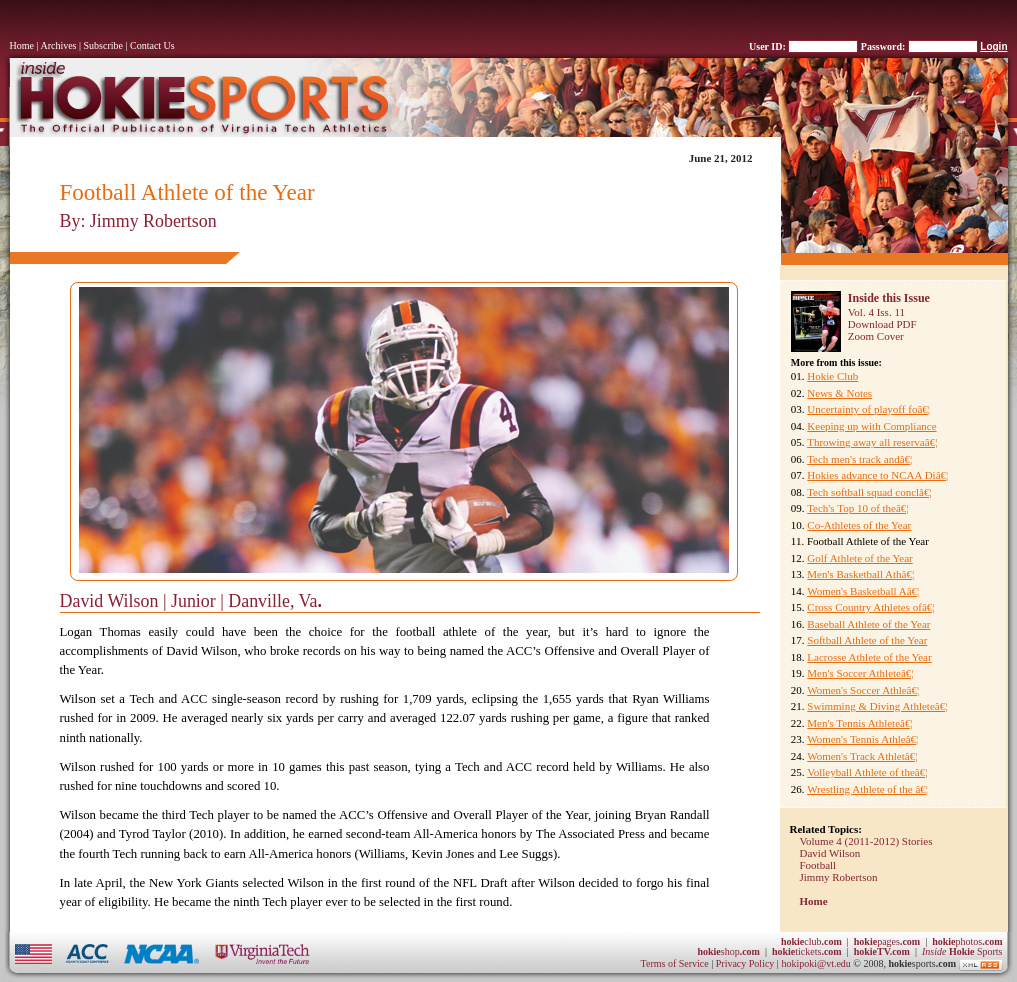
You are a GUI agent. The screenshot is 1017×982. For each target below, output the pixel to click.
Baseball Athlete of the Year (868, 624)
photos (967, 941)
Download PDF (882, 324)
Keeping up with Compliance (871, 426)
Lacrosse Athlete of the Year (869, 657)
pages (887, 941)
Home (22, 45)
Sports (962, 951)
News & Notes (839, 393)
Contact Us (152, 45)
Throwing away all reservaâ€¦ (872, 442)
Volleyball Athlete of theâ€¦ (867, 772)
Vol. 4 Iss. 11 (876, 312)
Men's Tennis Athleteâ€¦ (859, 723)
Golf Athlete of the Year (859, 558)
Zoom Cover (876, 336)
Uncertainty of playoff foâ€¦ (868, 409)
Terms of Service (675, 963)
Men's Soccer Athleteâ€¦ (860, 673)
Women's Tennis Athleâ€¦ (862, 739)
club (811, 941)
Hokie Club (832, 376)
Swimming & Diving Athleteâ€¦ (877, 706)
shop (728, 951)
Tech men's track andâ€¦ (859, 459)
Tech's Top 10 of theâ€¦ (857, 508)
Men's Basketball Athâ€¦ (860, 574)
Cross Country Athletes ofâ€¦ (870, 607)
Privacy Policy (746, 963)
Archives (58, 45)
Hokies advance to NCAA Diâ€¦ (877, 475)
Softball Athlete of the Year (867, 640)
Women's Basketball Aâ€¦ (863, 591)
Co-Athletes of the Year (859, 525)
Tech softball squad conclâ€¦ (869, 492)
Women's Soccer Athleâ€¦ (863, 690)
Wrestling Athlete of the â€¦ (867, 789)
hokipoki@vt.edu (815, 963)
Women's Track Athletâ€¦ (862, 756)
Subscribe (103, 45)
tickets (807, 951)
